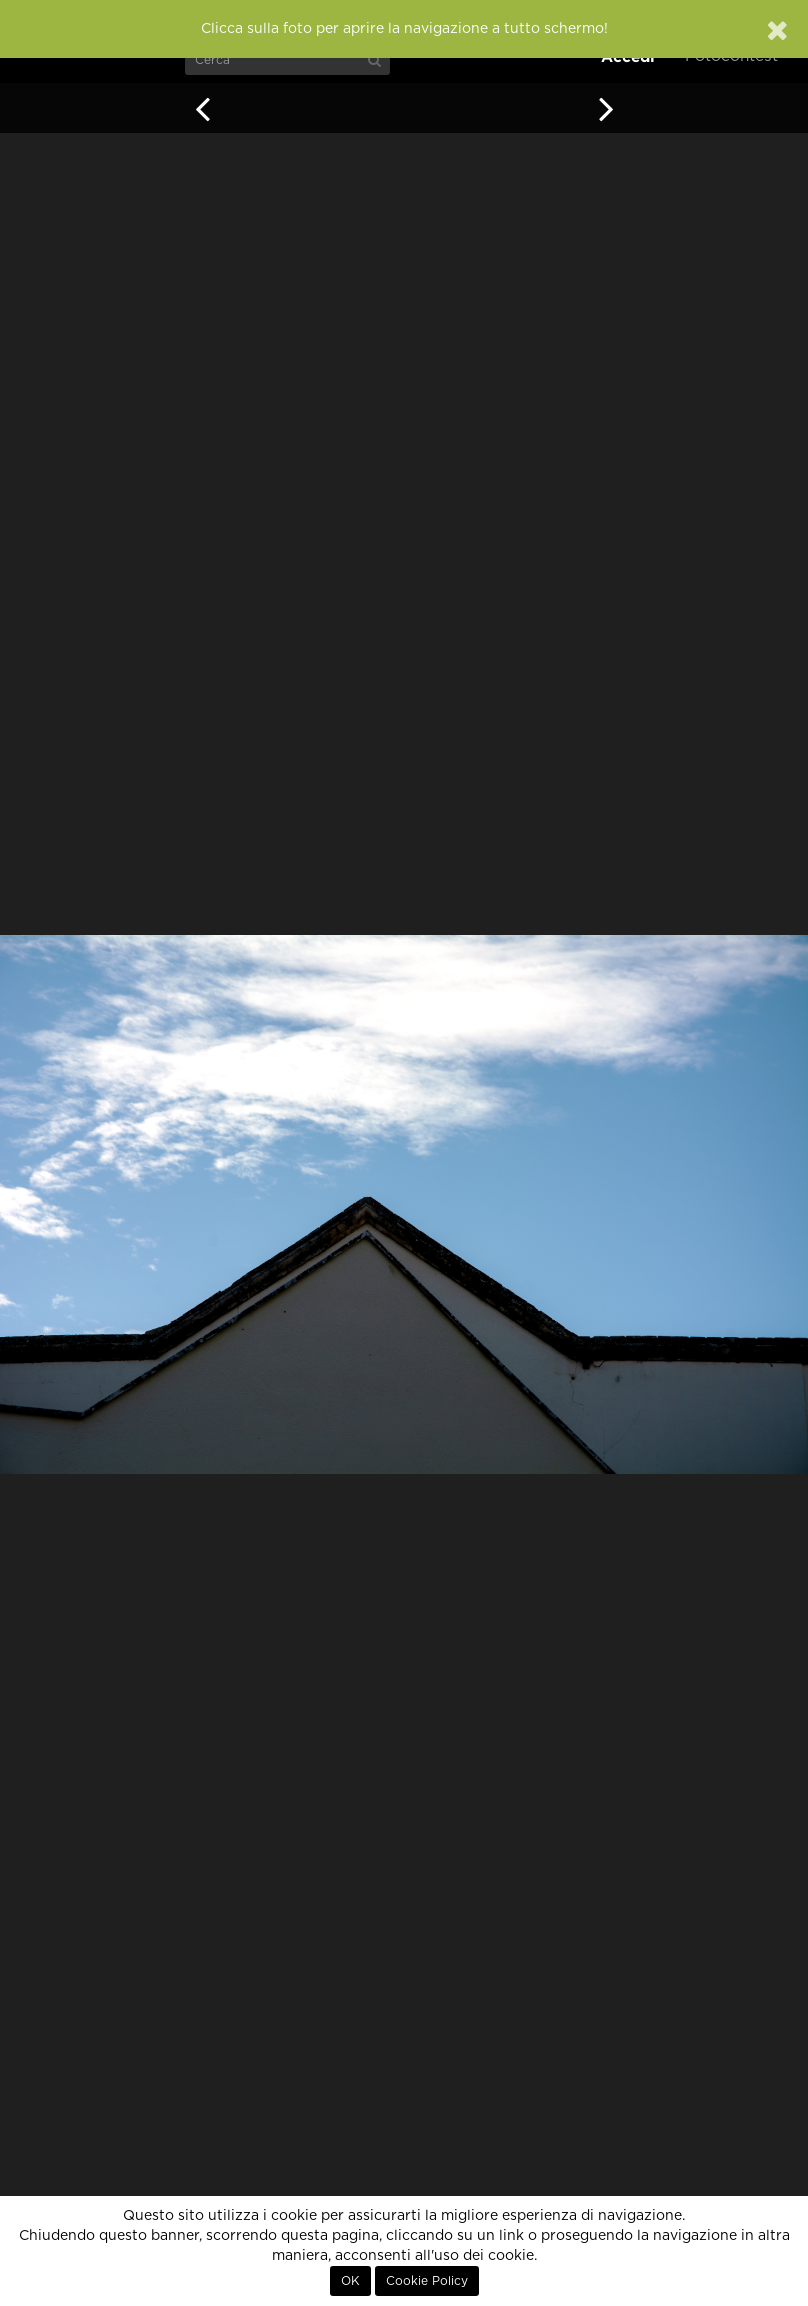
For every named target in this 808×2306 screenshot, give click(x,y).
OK (350, 2281)
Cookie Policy (427, 2281)
